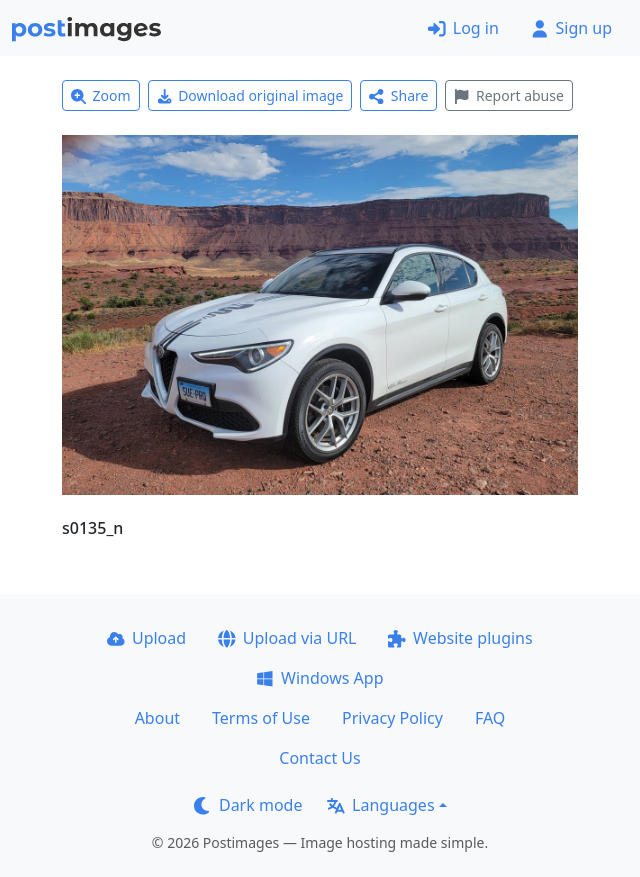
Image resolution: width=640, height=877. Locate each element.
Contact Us (319, 758)
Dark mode (248, 805)
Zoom (101, 95)
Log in (463, 28)
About (157, 718)
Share (398, 95)
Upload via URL (287, 638)
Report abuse (508, 95)
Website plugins (460, 638)
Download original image (250, 95)
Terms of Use (261, 718)
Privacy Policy (392, 718)
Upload (146, 638)
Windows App (319, 678)
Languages (380, 805)
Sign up (571, 28)
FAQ (490, 718)
